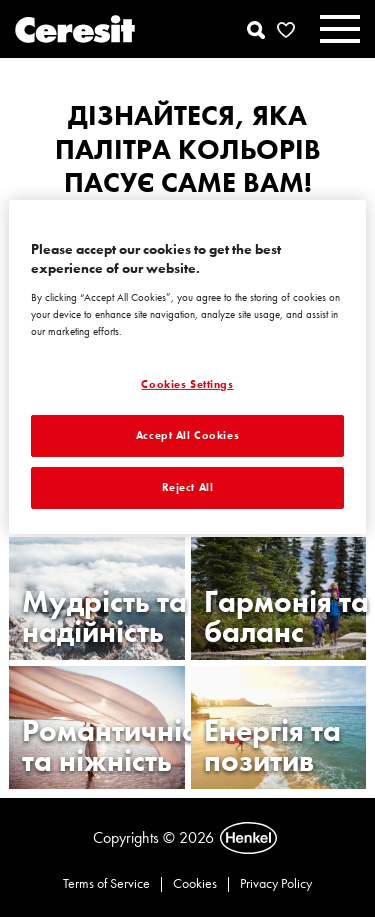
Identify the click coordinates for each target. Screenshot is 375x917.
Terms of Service (106, 883)
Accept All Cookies (187, 435)
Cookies (195, 883)
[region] (187, 367)
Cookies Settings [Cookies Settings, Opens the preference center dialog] (187, 384)
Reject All (188, 487)
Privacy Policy (276, 883)
